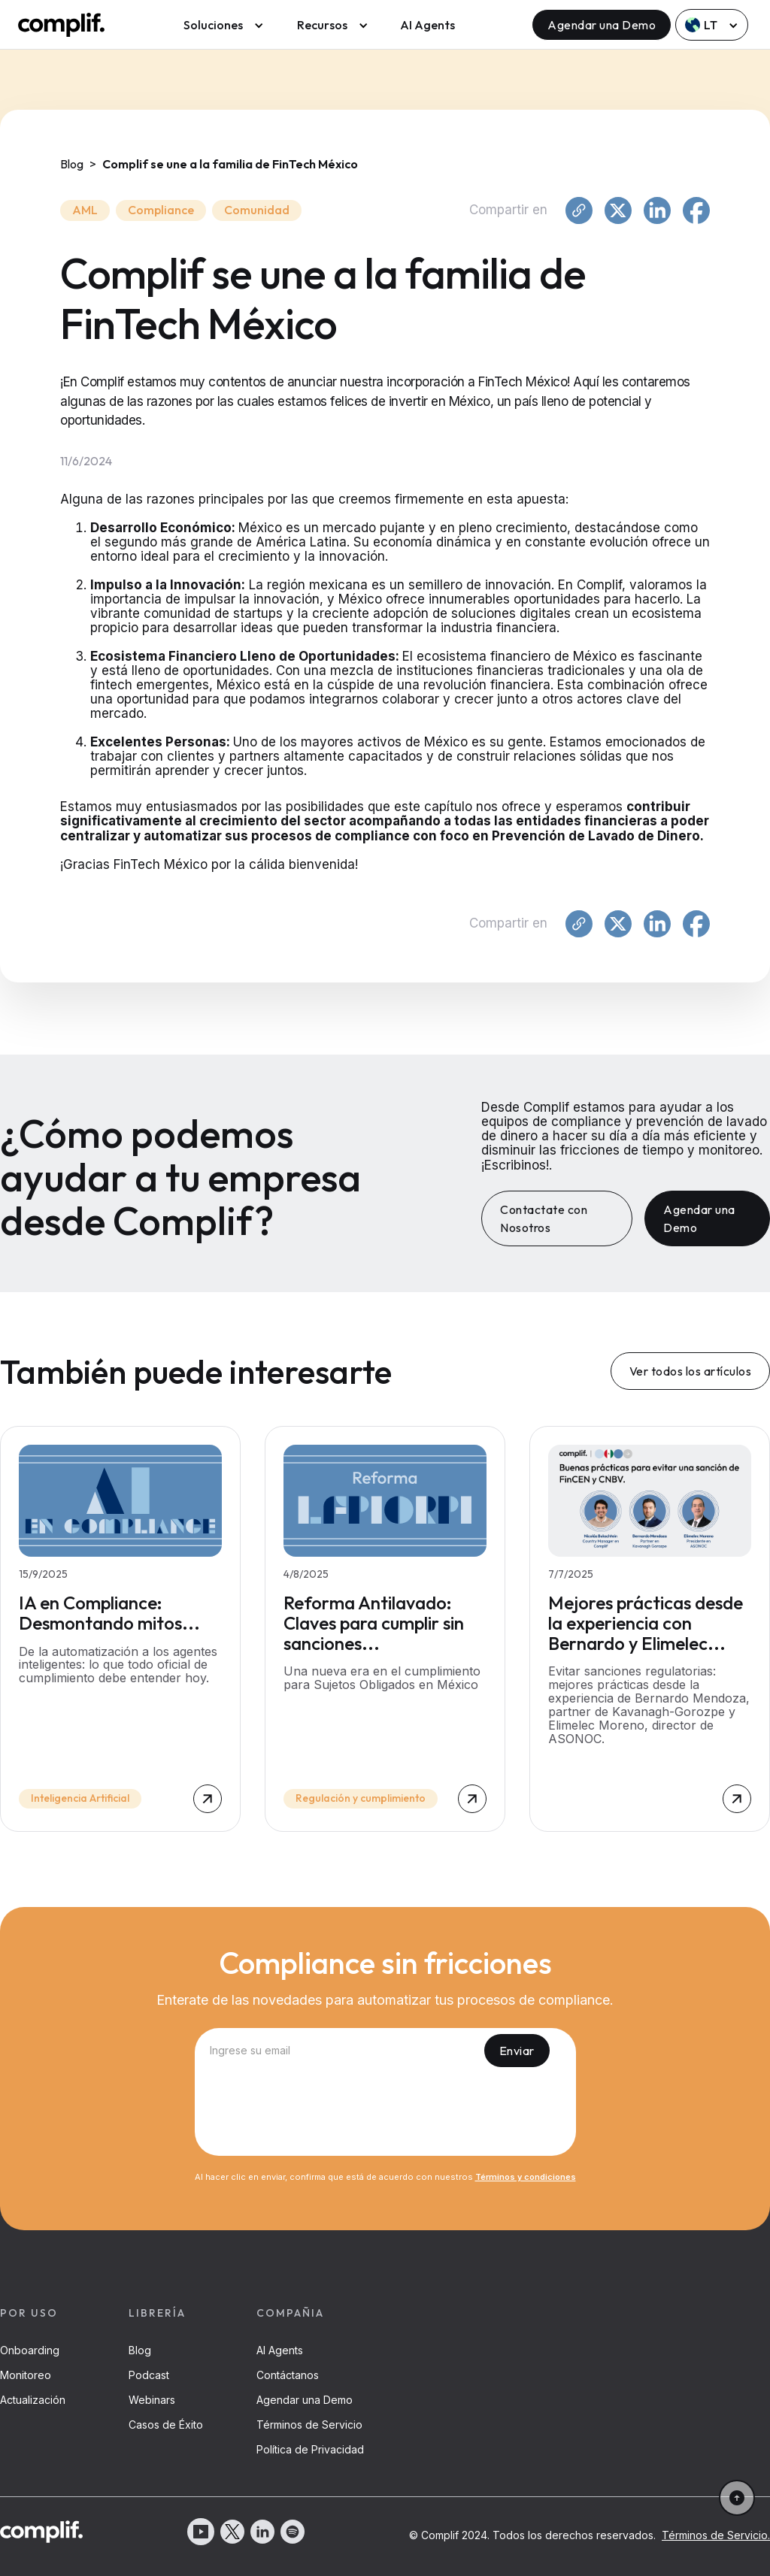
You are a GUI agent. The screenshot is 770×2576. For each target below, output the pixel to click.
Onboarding (29, 2350)
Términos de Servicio (309, 2424)
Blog (140, 2350)
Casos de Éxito (166, 2424)
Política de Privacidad (310, 2449)
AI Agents (427, 24)
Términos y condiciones (525, 2177)
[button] (220, 25)
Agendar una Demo (601, 24)
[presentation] (385, 2114)
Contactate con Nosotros (543, 1218)
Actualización (32, 2399)
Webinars (152, 2399)
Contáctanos (287, 2375)
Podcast (149, 2375)
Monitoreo (25, 2375)
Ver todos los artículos (690, 1371)
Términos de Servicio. (716, 2535)
